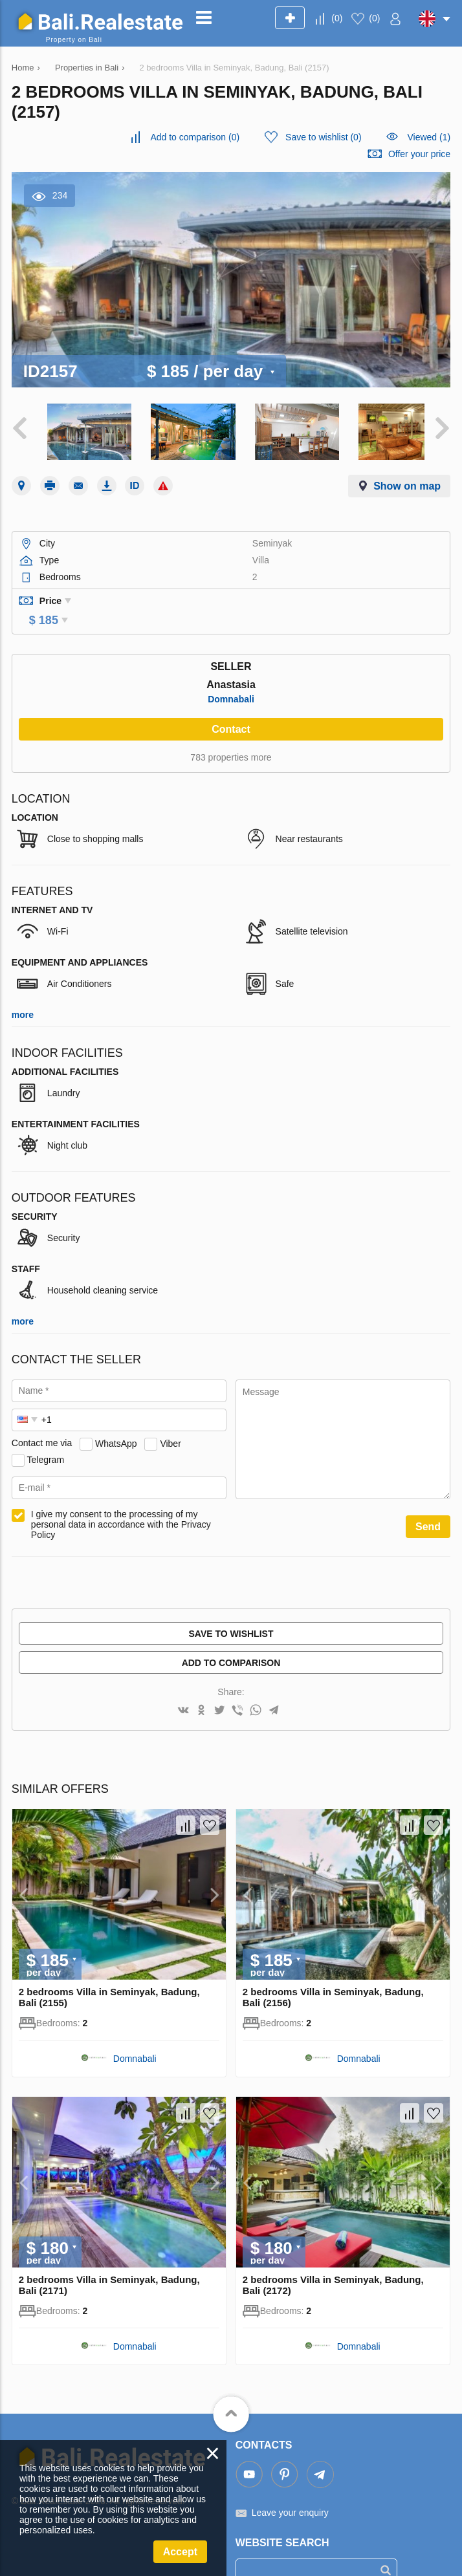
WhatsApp (116, 1420)
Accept (180, 2551)
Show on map (407, 480)
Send (428, 1503)
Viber (170, 1420)
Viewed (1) (428, 137)
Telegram (45, 1436)
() (336, 18)
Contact (231, 705)
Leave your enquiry (290, 2490)
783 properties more (230, 734)
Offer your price (419, 154)
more (23, 991)
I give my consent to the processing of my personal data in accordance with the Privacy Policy (121, 1501)
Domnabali (231, 676)
